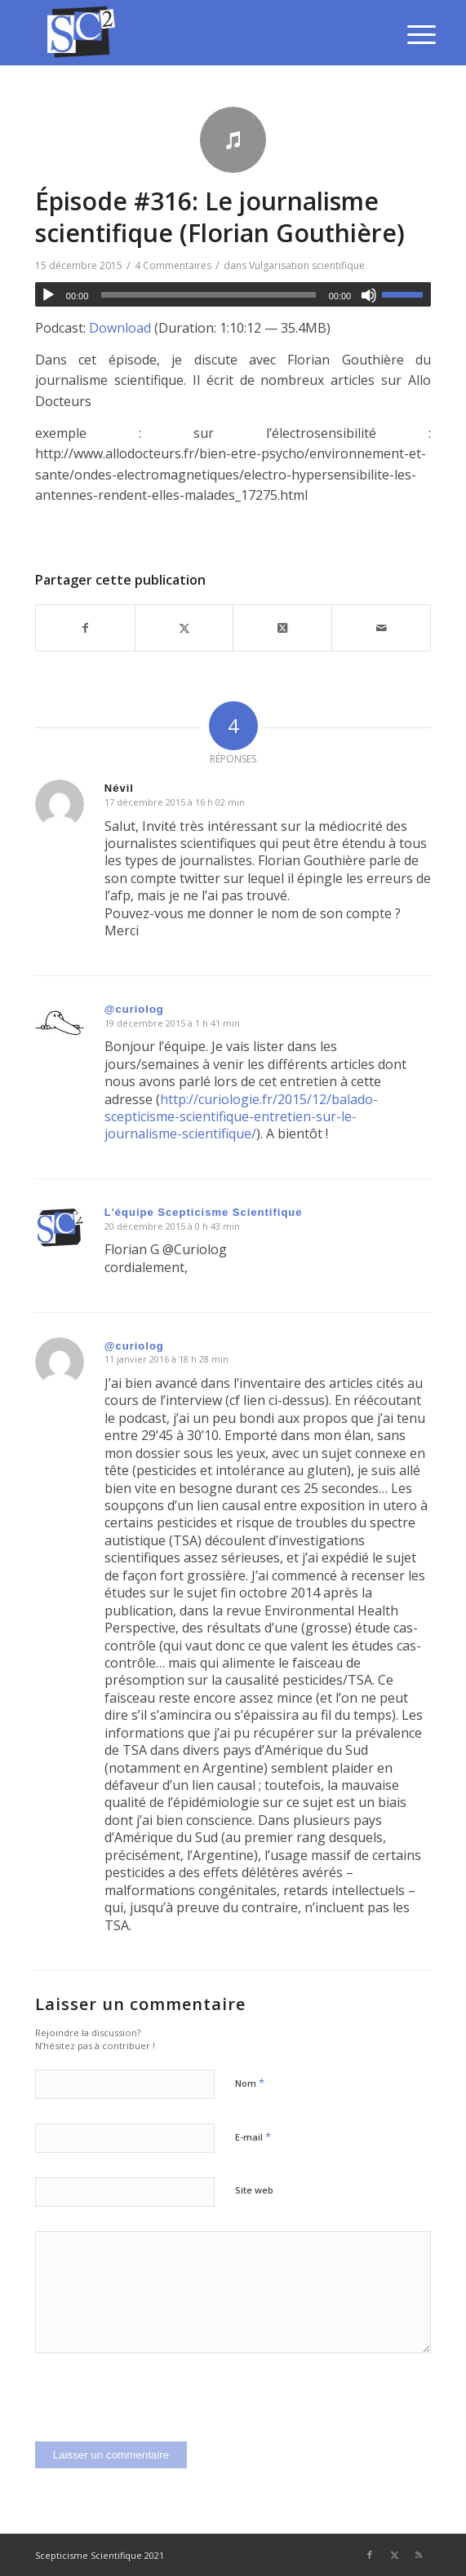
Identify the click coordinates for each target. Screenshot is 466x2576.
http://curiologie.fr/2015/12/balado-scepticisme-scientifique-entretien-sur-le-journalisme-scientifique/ (241, 1116)
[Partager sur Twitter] (184, 628)
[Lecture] (48, 295)
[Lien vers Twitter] (394, 2555)
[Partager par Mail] (381, 628)
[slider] (208, 295)
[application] (233, 294)
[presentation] (159, 2409)
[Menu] (409, 34)
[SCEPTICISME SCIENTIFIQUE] (193, 32)
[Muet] (369, 295)
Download (120, 328)
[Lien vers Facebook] (369, 2555)
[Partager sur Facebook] (85, 628)
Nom (249, 2082)
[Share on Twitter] (282, 628)
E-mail (253, 2136)
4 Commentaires (173, 265)
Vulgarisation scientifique (307, 265)
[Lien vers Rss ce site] (418, 2555)
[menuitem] (409, 34)
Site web (254, 2190)
